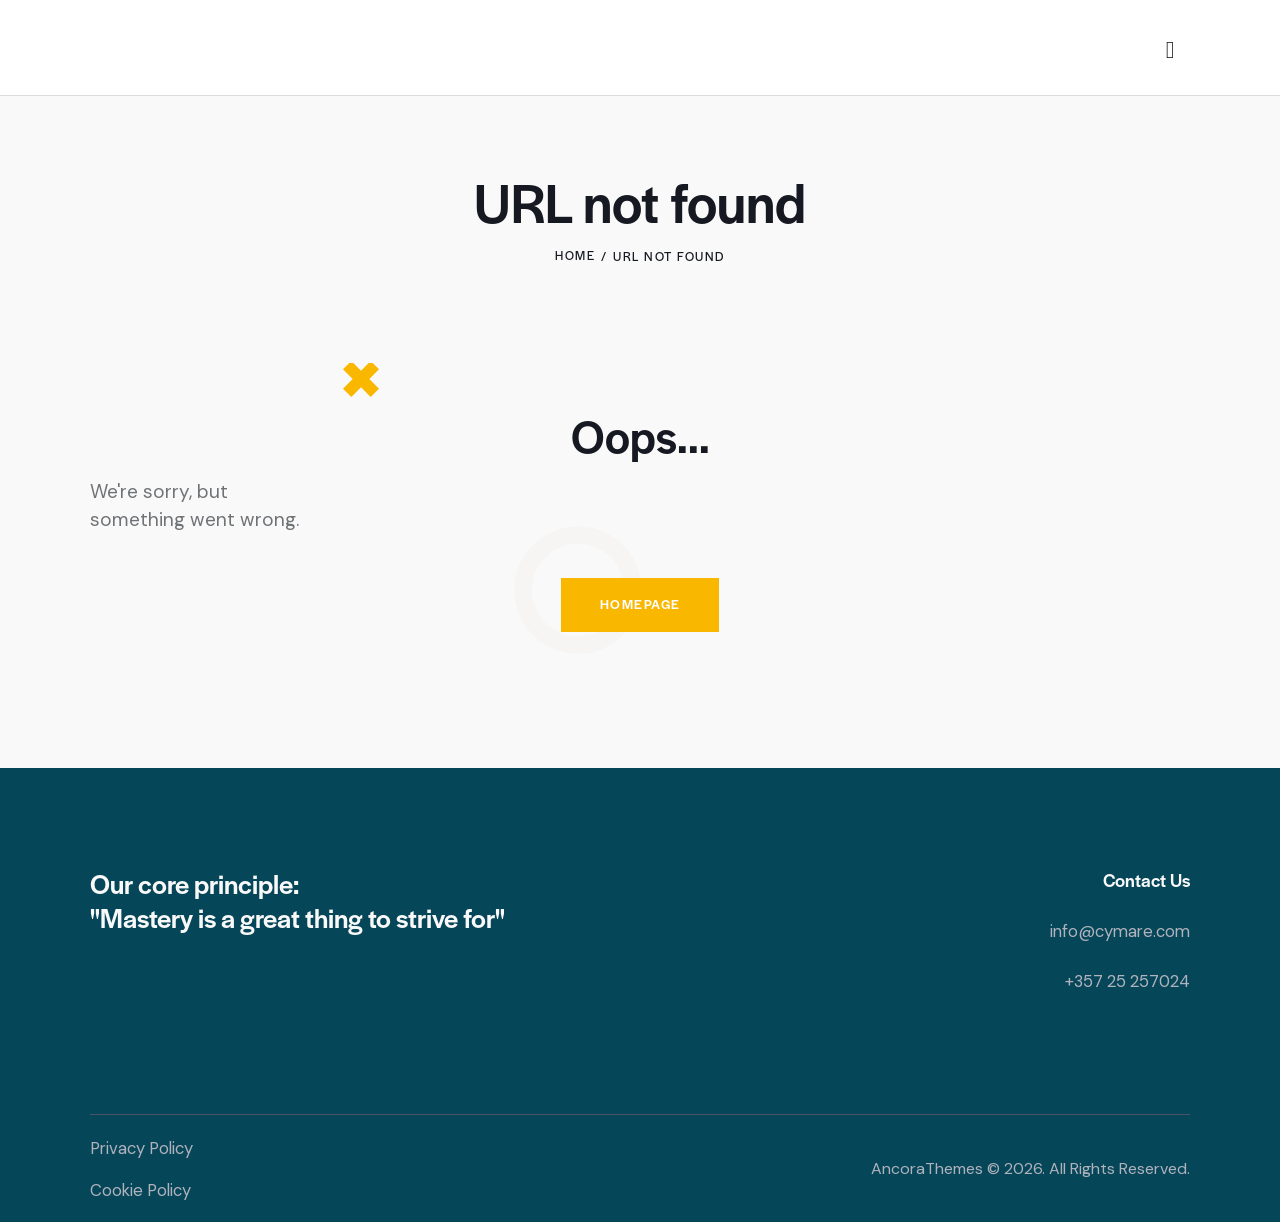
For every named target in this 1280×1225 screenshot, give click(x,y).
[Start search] (1170, 50)
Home (575, 256)
